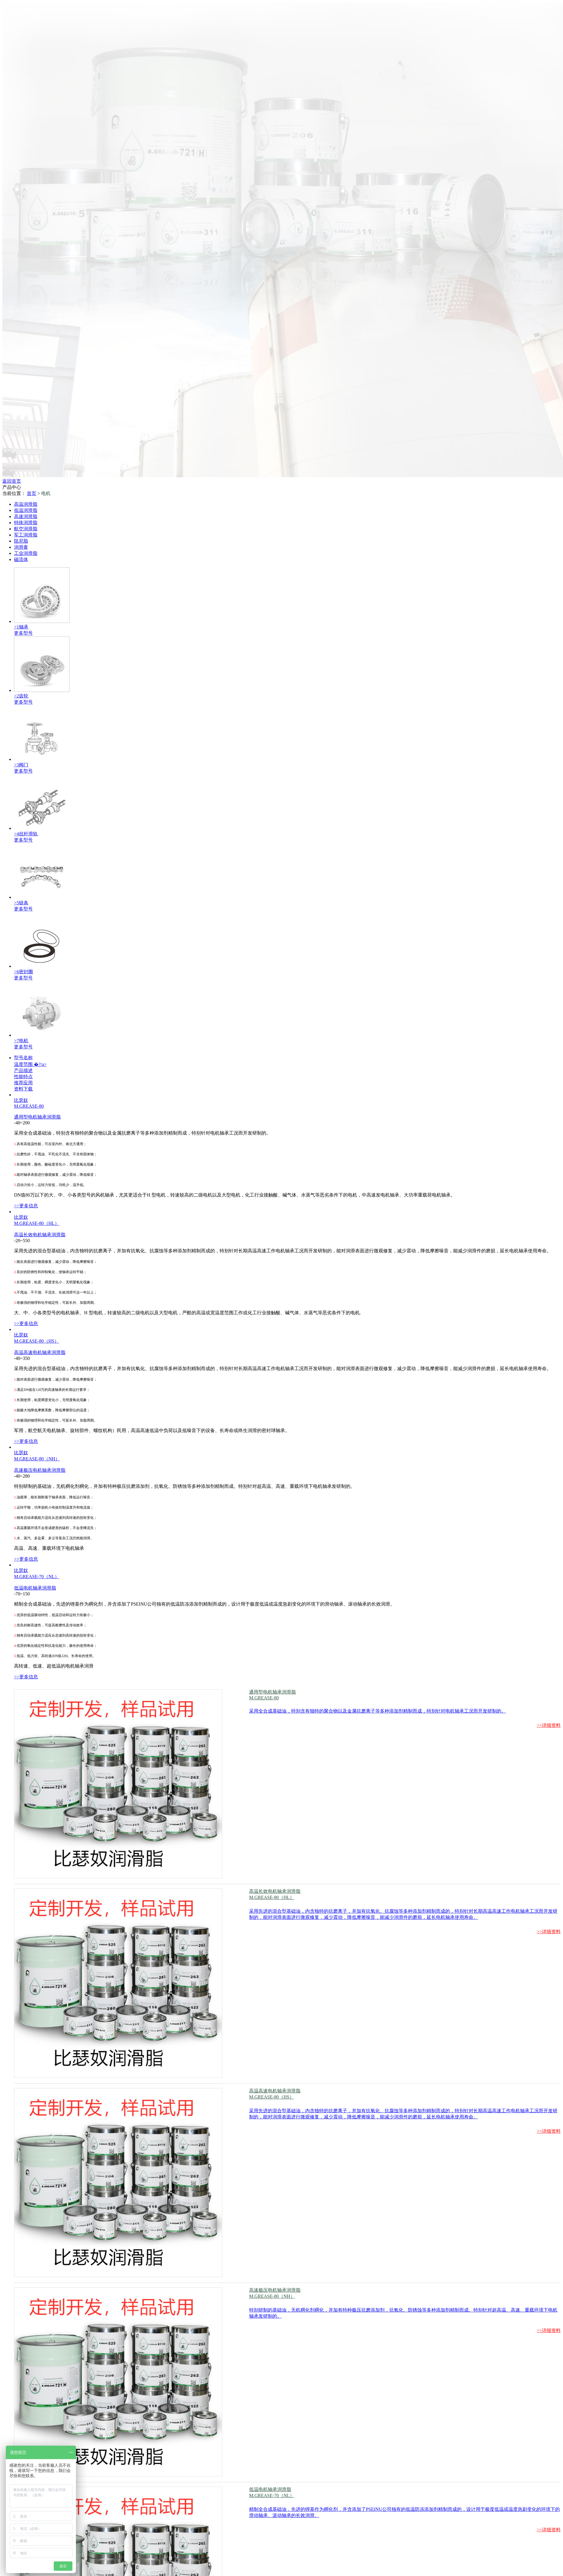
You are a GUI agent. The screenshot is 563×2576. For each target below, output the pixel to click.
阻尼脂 (21, 541)
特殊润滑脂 (25, 522)
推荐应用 (23, 1082)
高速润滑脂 (25, 516)
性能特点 (23, 1076)
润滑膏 (21, 547)
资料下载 (23, 1088)
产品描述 (23, 1070)
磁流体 (21, 559)
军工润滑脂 (25, 534)
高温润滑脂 (25, 504)
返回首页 (11, 481)
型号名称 (23, 1057)
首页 (31, 493)
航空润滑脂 (25, 528)
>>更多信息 (26, 1205)
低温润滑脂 (25, 510)
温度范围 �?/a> (30, 1064)
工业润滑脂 (25, 553)
